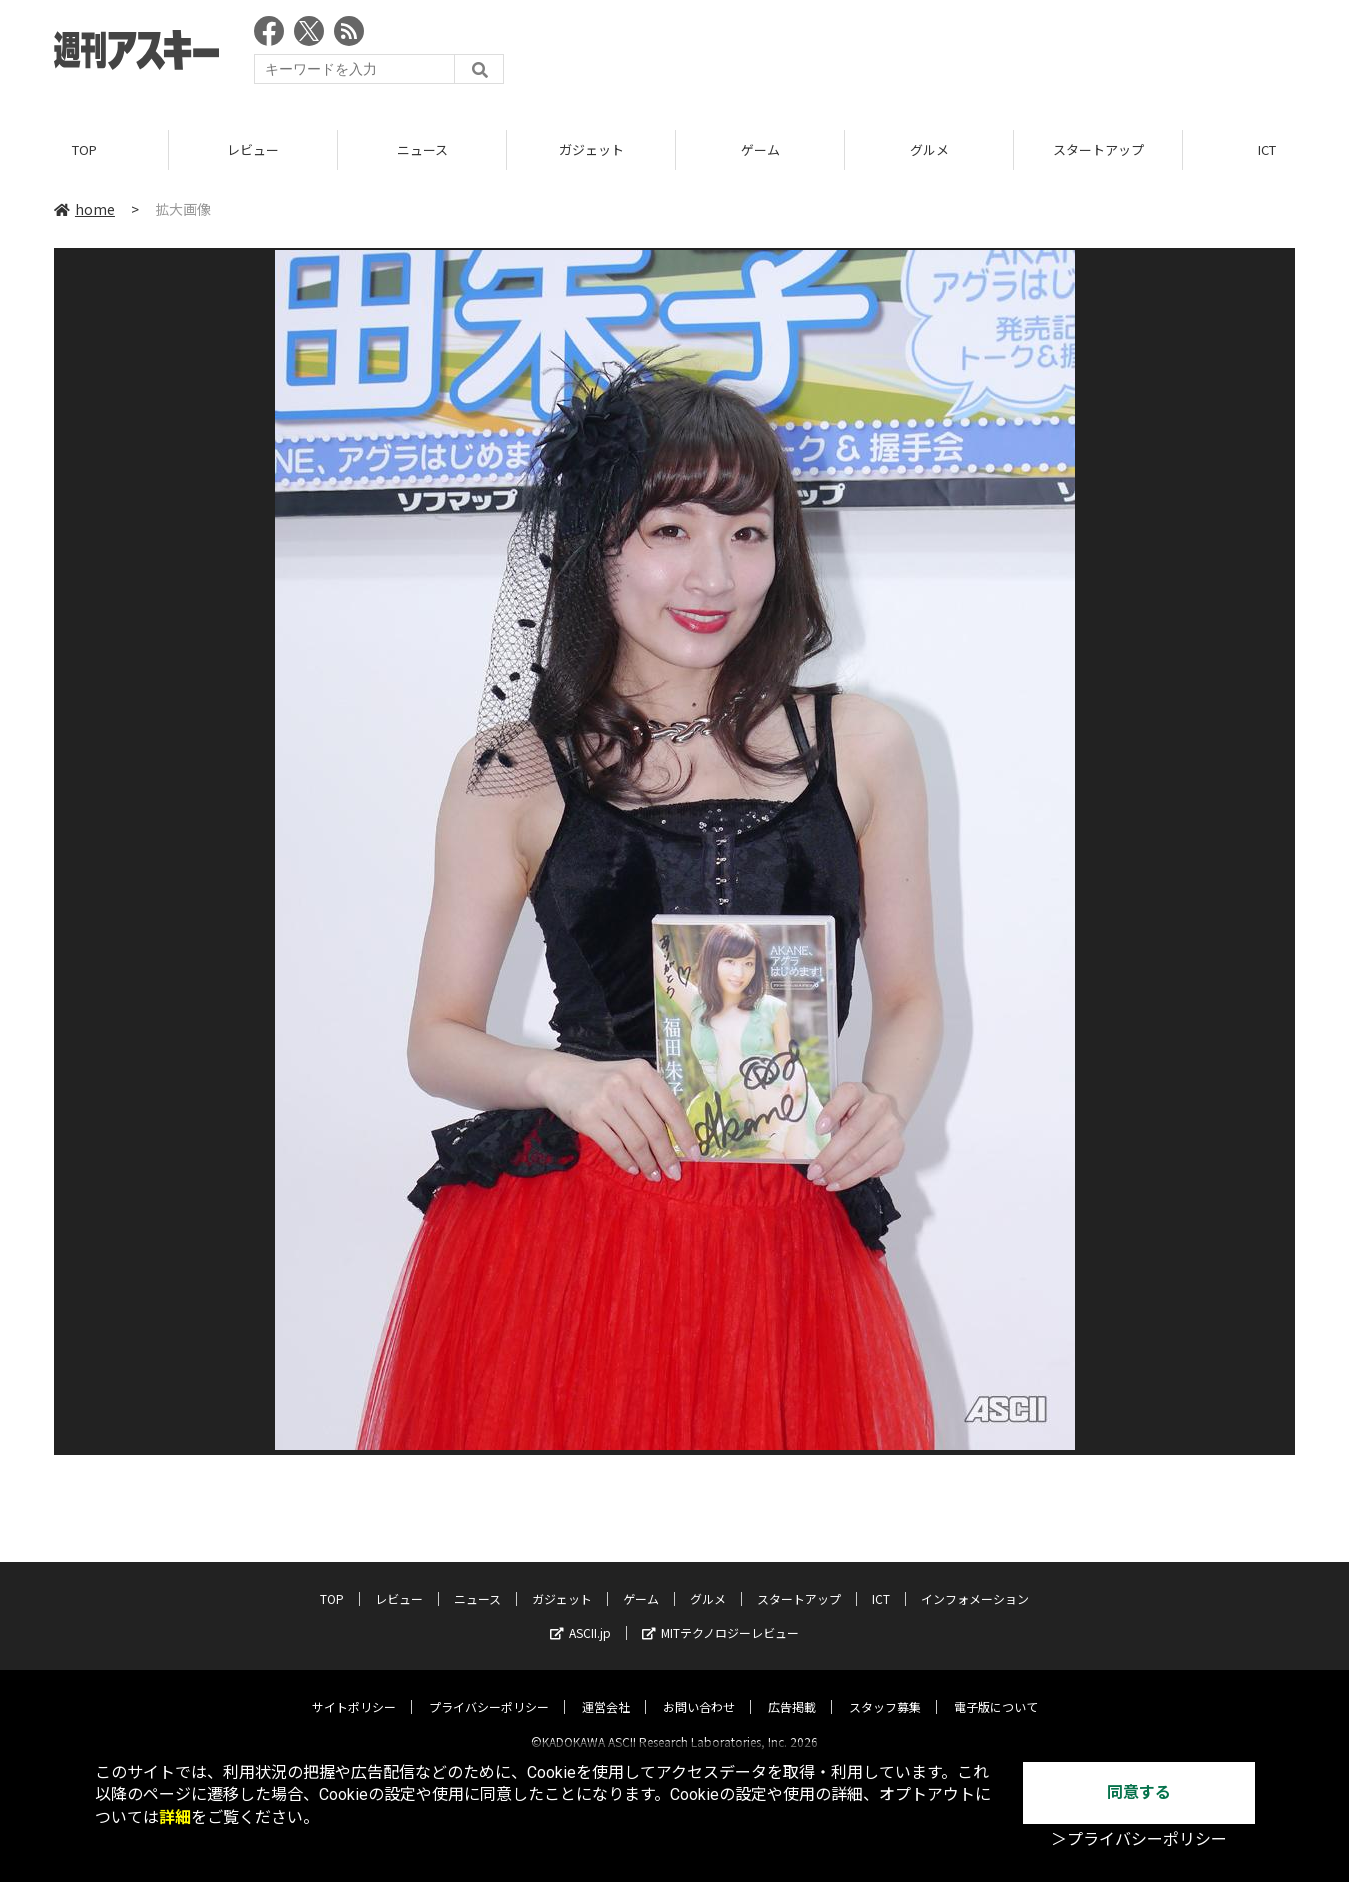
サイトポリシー (354, 1689)
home (84, 209)
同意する (1139, 1792)
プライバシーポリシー (489, 1689)
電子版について (996, 1689)
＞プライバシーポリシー (1139, 1839)
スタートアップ (1098, 149)
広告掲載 (792, 1689)
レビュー (253, 149)
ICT (881, 1581)
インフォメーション (975, 1581)
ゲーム (760, 149)
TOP (84, 149)
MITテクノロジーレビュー (720, 1615)
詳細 (175, 1817)
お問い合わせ (699, 1689)
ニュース (422, 149)
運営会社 (606, 1689)
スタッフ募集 (885, 1689)
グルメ (929, 149)
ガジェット (591, 149)
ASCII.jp (580, 1615)
